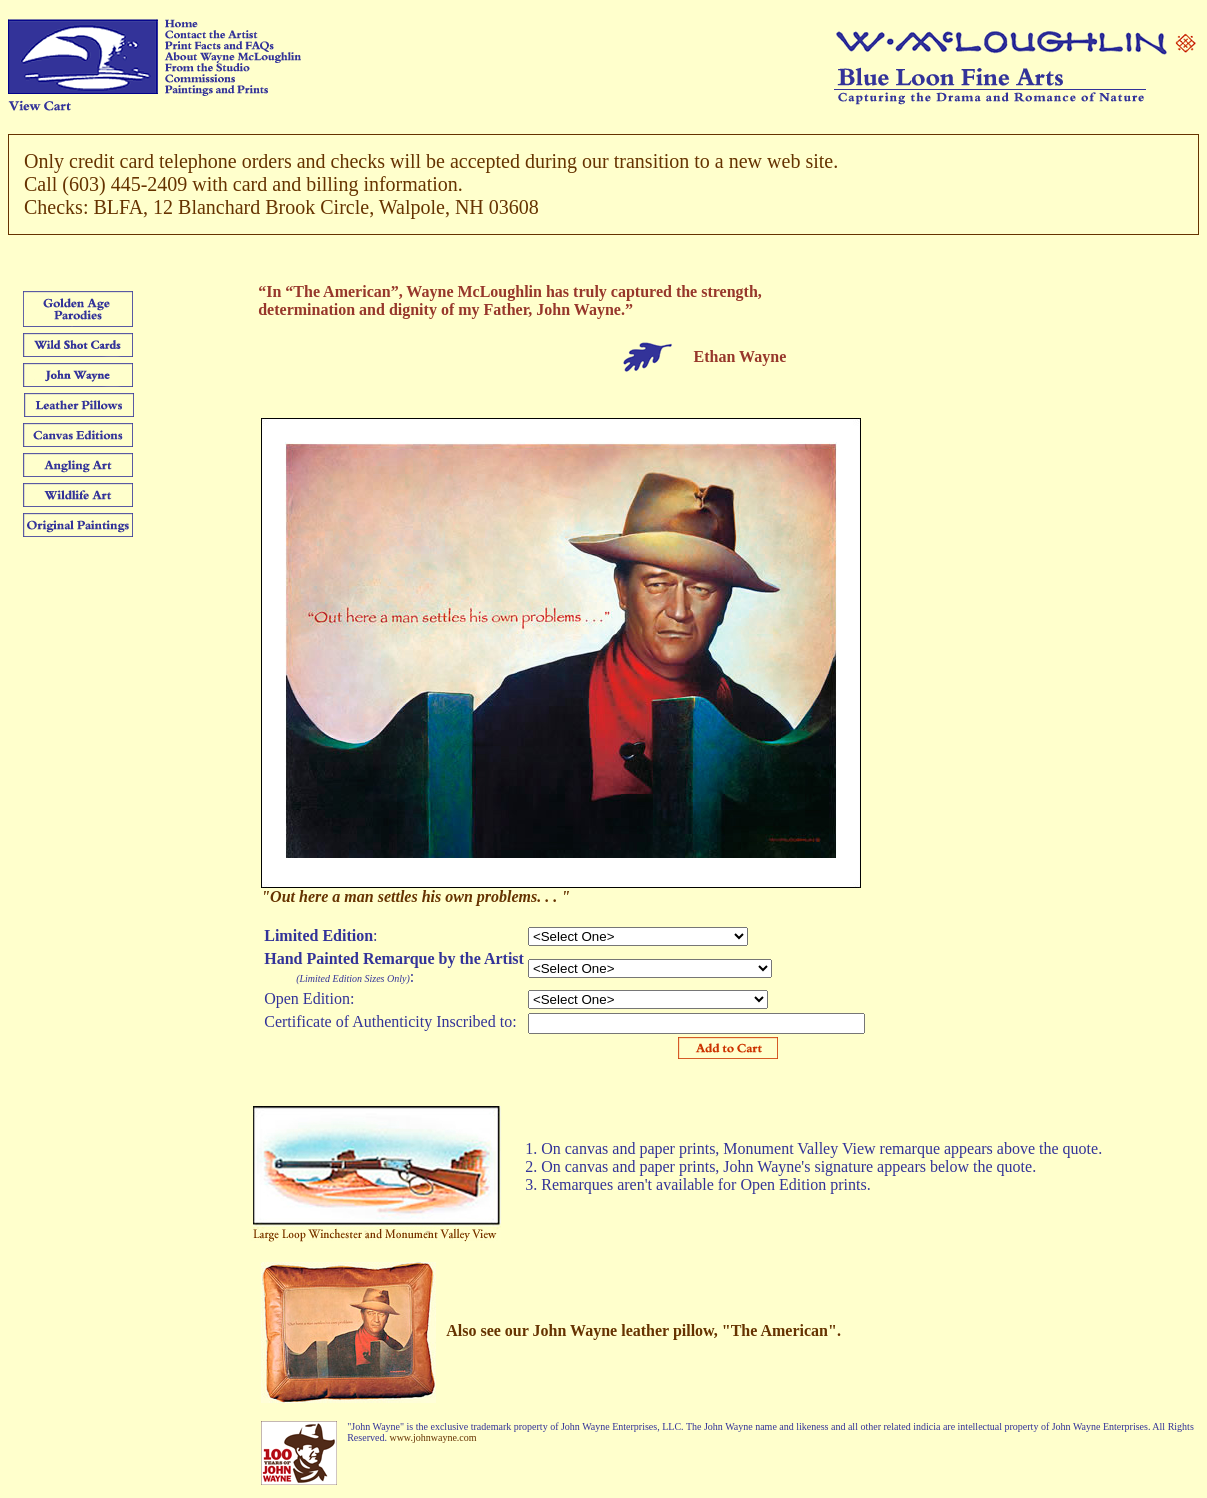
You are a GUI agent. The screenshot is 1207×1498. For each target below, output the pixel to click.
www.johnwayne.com (432, 1437)
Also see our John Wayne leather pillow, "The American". (643, 1330)
